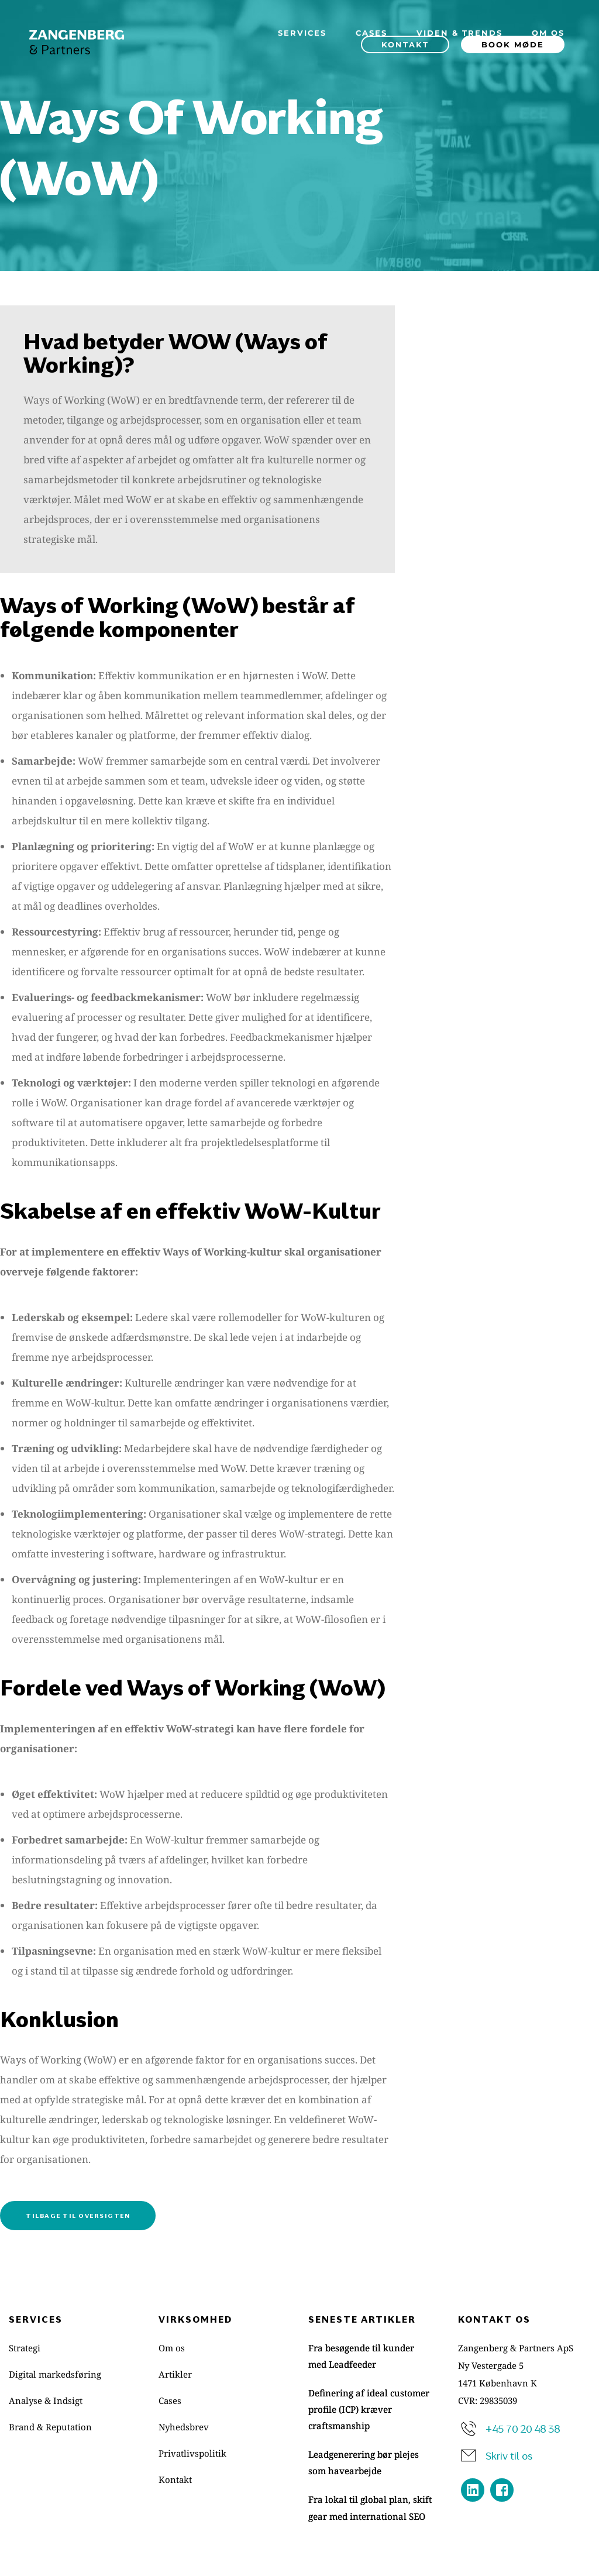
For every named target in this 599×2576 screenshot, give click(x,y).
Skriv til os (509, 2455)
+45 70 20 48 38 (523, 2428)
